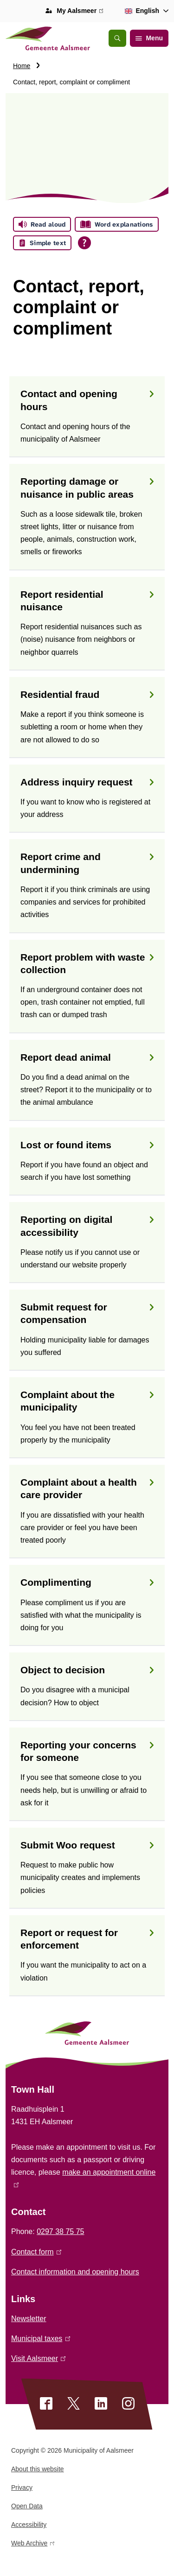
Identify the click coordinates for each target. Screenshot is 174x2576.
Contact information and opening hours (75, 2272)
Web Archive (32, 2544)
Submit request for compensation (87, 1313)
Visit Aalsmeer (38, 2358)
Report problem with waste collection (87, 963)
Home (21, 66)
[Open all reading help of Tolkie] (84, 242)
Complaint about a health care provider (87, 1488)
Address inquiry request (87, 782)
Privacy (21, 2487)
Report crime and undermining (87, 862)
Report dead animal (87, 1057)
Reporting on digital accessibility (87, 1225)
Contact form (36, 2252)
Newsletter (28, 2319)
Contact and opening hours (87, 399)
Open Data (27, 2506)
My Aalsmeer (80, 11)
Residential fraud (87, 694)
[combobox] (145, 11)
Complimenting (87, 1582)
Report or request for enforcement (87, 1938)
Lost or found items (87, 1144)
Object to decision (87, 1670)
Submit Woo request (87, 1845)
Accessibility (28, 2524)
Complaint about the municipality (87, 1400)
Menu (149, 38)
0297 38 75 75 (60, 2231)
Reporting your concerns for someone (87, 1751)
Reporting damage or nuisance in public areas (87, 487)
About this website (37, 2469)
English (140, 10)
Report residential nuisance (87, 600)
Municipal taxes (40, 2338)
